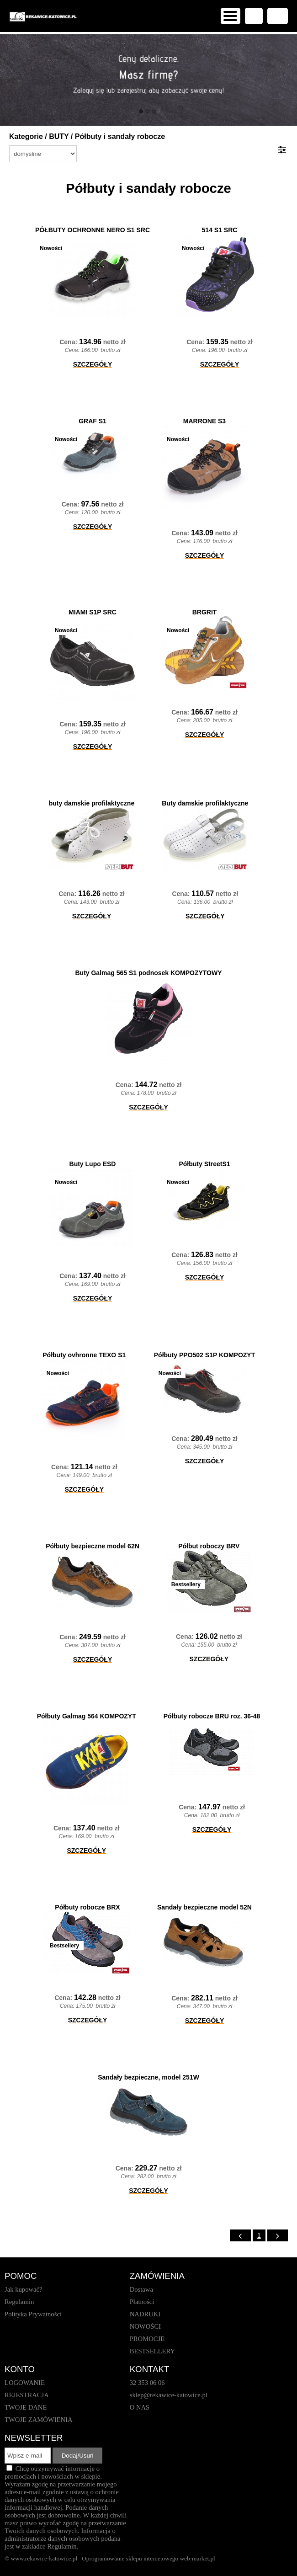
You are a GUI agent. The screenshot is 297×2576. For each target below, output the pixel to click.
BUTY (59, 136)
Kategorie (26, 136)
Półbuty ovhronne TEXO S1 (84, 1355)
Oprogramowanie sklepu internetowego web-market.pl (148, 2558)
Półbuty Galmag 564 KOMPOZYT (86, 1716)
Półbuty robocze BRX (87, 1907)
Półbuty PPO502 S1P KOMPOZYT (204, 1355)
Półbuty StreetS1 (204, 1164)
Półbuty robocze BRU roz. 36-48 (212, 1716)
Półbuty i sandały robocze (120, 136)
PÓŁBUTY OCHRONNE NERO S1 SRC (92, 230)
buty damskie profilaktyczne (92, 803)
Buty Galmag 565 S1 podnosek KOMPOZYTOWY (148, 972)
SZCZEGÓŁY (92, 364)
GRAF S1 (92, 421)
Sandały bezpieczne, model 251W (148, 2077)
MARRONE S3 (204, 421)
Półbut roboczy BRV (208, 1546)
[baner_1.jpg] (148, 80)
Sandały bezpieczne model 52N (204, 1907)
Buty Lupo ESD (92, 1164)
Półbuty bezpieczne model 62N (92, 1546)
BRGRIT (204, 612)
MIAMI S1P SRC (93, 612)
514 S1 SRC (220, 230)
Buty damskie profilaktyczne (205, 803)
